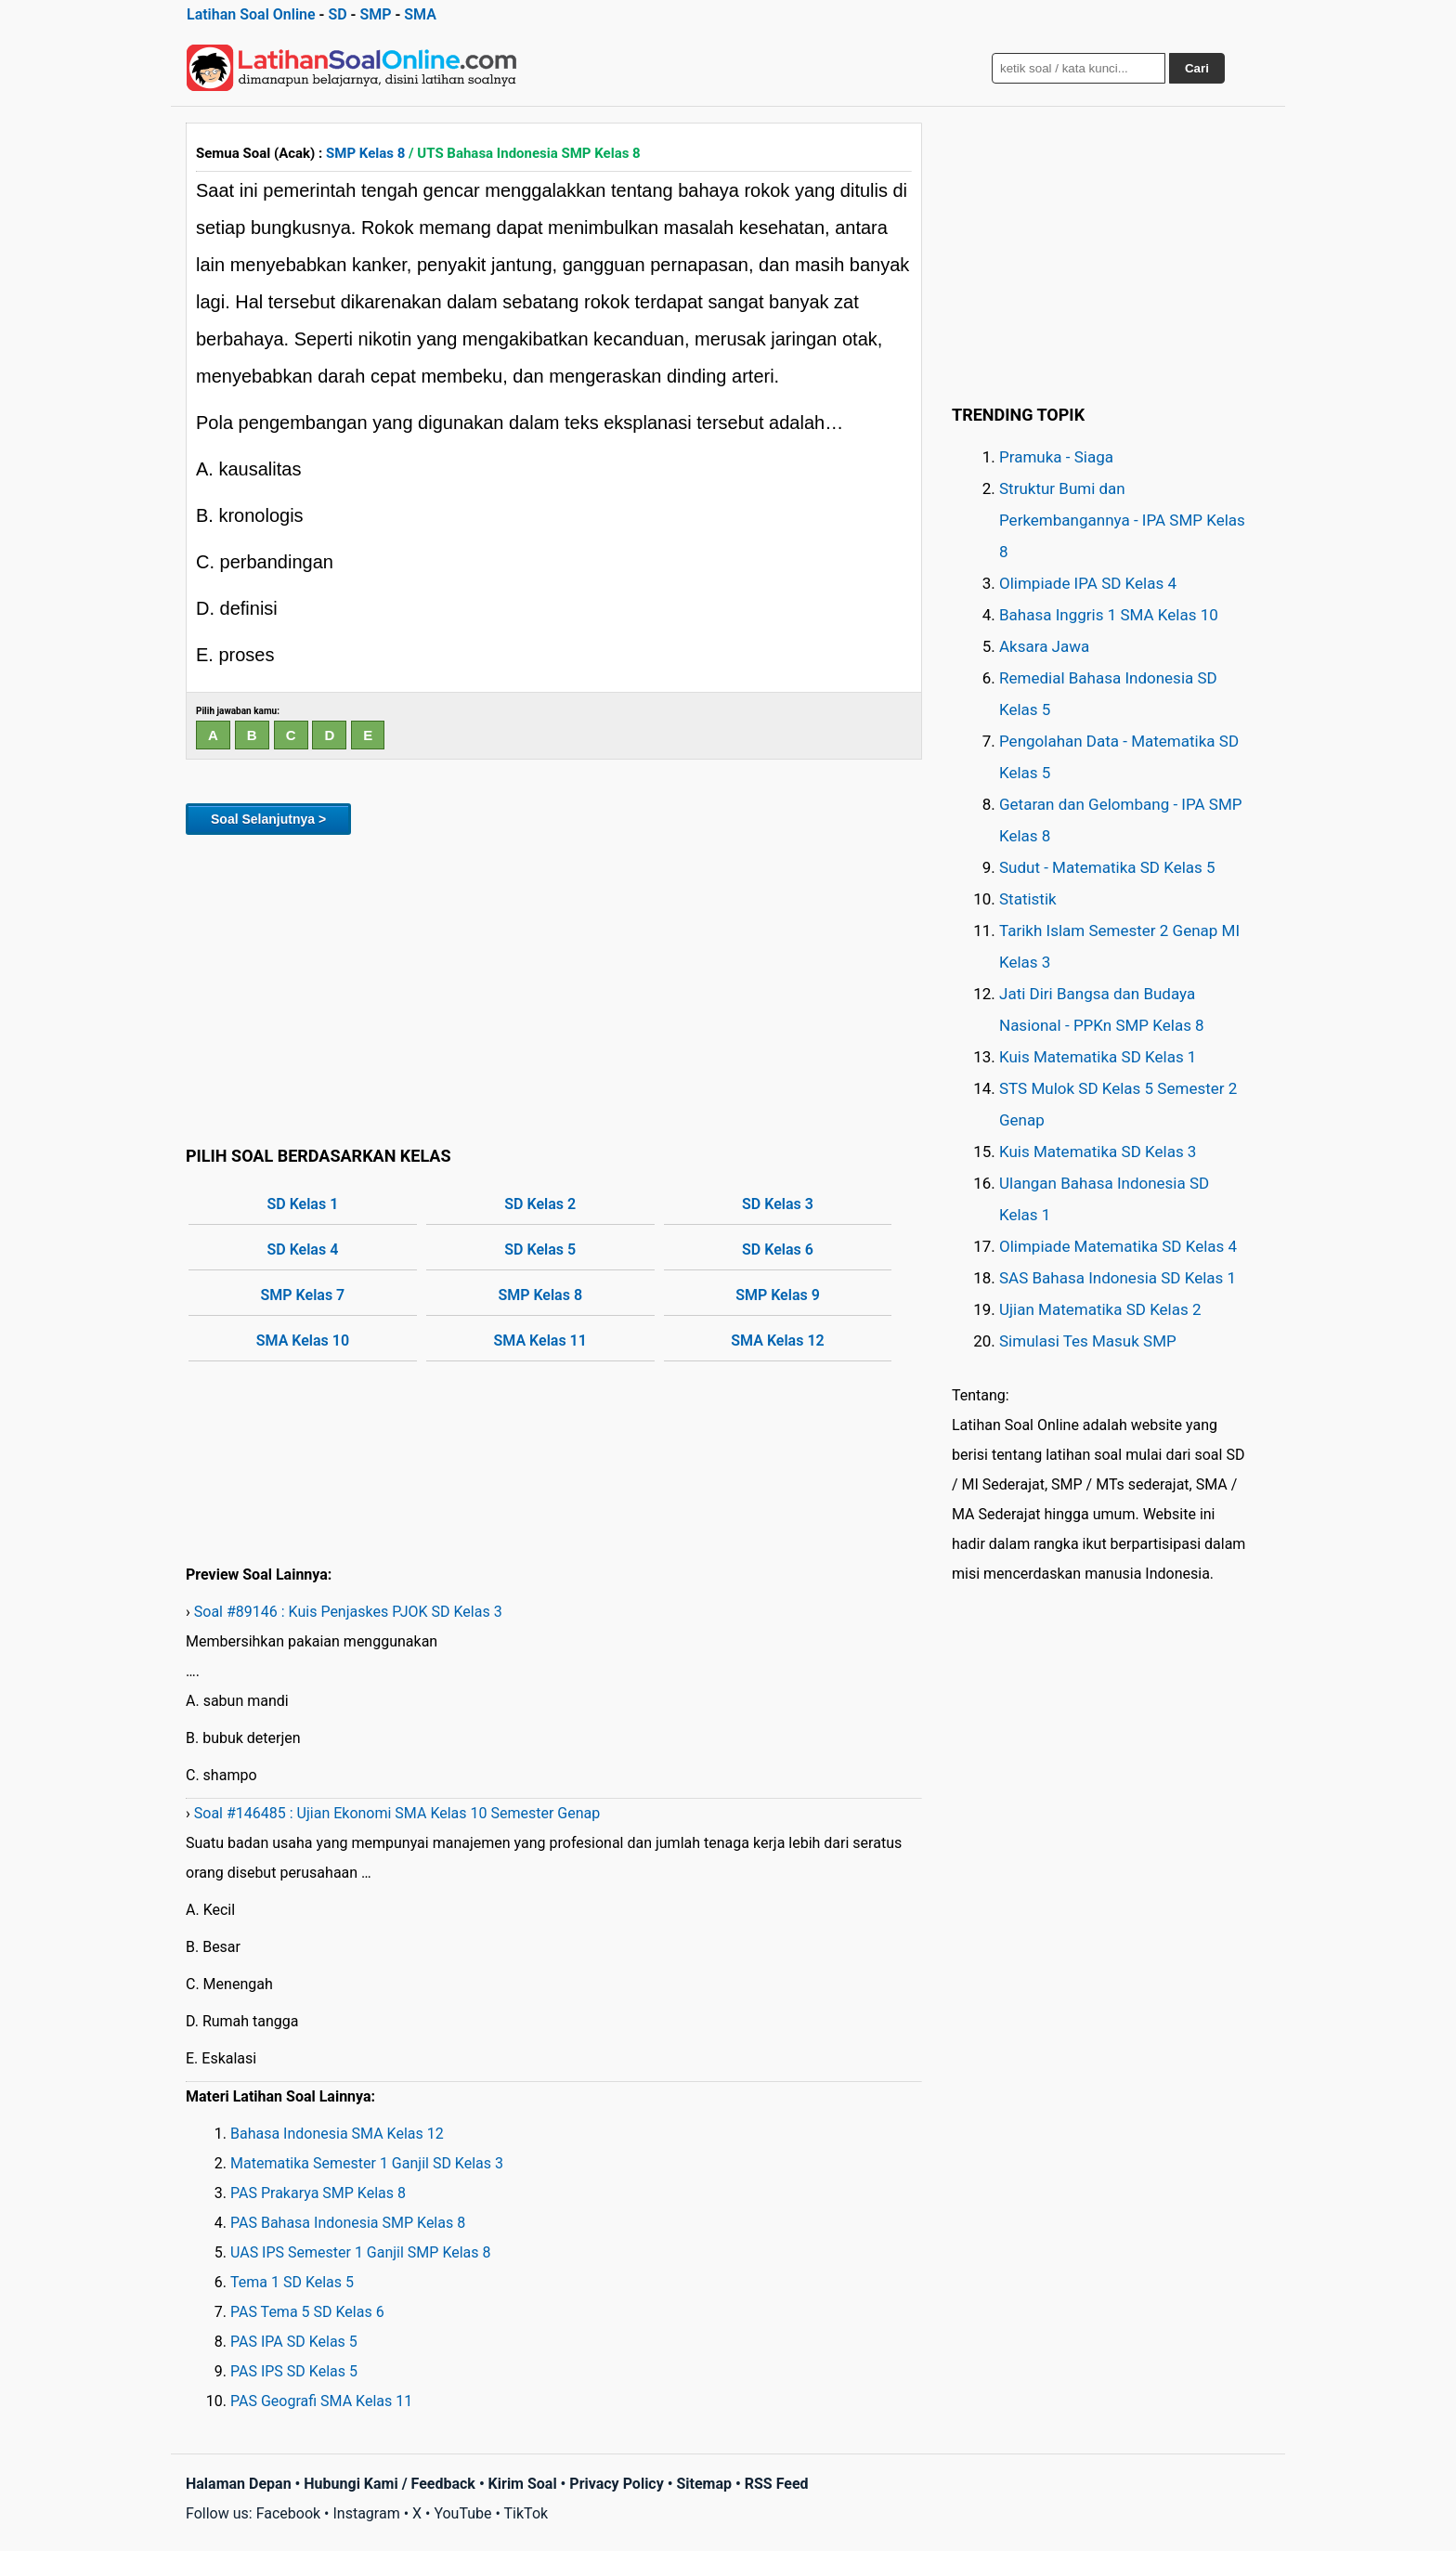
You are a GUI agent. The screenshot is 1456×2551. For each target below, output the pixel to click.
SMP (375, 14)
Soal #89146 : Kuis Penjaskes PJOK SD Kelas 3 (348, 1611)
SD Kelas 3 (777, 1204)
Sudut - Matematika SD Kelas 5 (1107, 867)
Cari (1197, 68)
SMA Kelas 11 (540, 1340)
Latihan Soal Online (251, 14)
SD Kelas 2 (540, 1204)
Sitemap (704, 2483)
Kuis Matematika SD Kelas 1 (1097, 1057)
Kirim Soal (522, 2483)
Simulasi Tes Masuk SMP (1087, 1341)
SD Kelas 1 (303, 1204)
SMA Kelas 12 (777, 1340)
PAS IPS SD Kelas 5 (294, 2371)
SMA (420, 14)
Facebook (288, 2513)
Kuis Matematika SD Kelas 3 (1097, 1151)
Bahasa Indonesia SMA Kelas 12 (337, 2133)
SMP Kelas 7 (303, 1295)
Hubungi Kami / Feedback (389, 2483)
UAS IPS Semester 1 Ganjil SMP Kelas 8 (360, 2252)
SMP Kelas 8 (365, 153)
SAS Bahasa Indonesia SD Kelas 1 (1117, 1278)
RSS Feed (777, 2483)
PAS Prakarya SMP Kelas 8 (318, 2193)
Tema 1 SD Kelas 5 (292, 2282)
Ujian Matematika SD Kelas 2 (1100, 1309)
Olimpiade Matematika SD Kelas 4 (1118, 1246)
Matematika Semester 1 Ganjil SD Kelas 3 (366, 2163)
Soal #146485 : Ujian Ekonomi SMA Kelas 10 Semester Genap (397, 1813)
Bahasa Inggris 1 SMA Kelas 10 (1108, 614)
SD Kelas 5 (540, 1249)
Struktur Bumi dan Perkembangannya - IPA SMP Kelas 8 (1122, 520)
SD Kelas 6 (777, 1249)
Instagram (365, 2513)
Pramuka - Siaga (1056, 457)
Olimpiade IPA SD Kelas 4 (1087, 583)
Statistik (1028, 899)
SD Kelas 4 (303, 1249)
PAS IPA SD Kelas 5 (294, 2341)
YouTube (462, 2513)
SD (337, 14)
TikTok (526, 2513)
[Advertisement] (554, 987)
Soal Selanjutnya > (268, 819)
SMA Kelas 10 (302, 1340)
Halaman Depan (239, 2483)
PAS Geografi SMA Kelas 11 (321, 2401)
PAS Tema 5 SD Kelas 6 (307, 2312)
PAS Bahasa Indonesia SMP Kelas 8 (347, 2223)
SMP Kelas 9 (777, 1295)
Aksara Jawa (1044, 646)
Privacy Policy (616, 2483)
